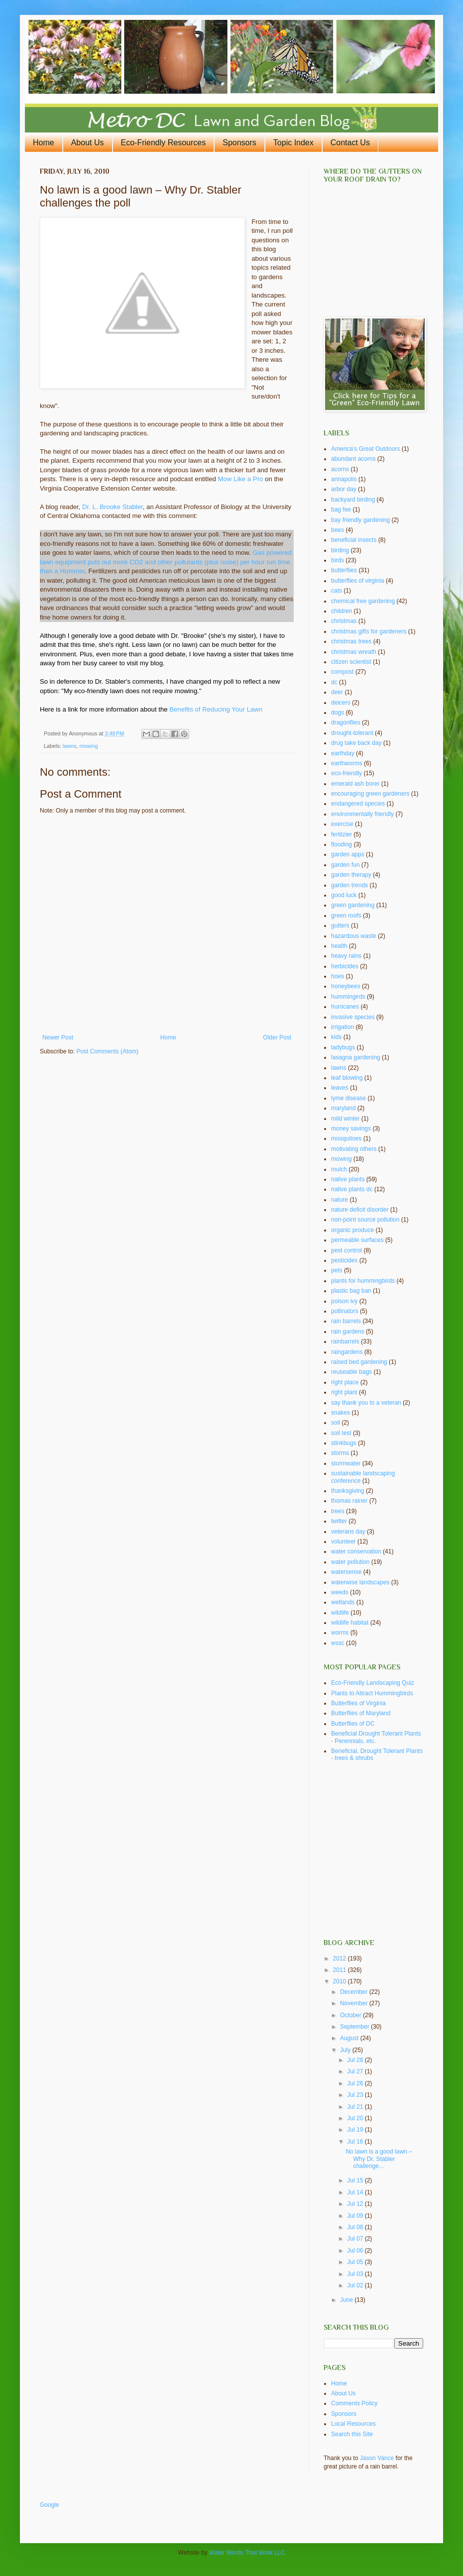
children (341, 611)
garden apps (347, 854)
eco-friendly (346, 773)
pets (337, 1270)
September (355, 2026)
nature (339, 1199)
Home (43, 142)
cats (336, 590)
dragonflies (345, 722)
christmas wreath (353, 651)
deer (337, 692)
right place (344, 1382)
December (354, 1991)
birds (337, 560)
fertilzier (341, 834)
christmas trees (351, 641)
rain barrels (346, 1321)
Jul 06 (355, 2250)
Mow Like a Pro (240, 479)
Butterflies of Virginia (358, 1703)
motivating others (353, 1148)
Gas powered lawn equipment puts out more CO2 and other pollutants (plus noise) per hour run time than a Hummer (166, 562)
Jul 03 (355, 2273)
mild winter (345, 1118)
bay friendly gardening (360, 519)
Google (49, 2504)
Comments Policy (354, 2403)
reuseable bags (351, 1371)
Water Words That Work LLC (247, 2552)
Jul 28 (355, 2060)
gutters (340, 925)
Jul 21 (355, 2106)
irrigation (342, 1027)
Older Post (277, 1037)
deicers (340, 702)
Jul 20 (355, 2118)
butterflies (344, 570)
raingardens (346, 1351)
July (346, 2050)
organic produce (352, 1230)
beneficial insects (353, 539)
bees (337, 529)
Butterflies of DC (352, 1723)
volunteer (343, 1541)
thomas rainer (349, 1500)
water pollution (350, 1561)
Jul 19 (355, 2129)
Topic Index (293, 142)
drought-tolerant (352, 732)
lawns (70, 746)
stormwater (345, 1463)
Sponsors (239, 142)
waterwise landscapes (360, 1582)
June (347, 2299)
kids (336, 1036)
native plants (347, 1179)
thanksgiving (347, 1490)
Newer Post (57, 1037)
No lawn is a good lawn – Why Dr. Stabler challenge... (379, 2158)
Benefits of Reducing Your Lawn (215, 709)
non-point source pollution (365, 1219)
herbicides (344, 966)
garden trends (349, 885)
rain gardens (347, 1331)
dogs (337, 712)
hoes (337, 976)
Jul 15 (355, 2180)
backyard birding (353, 499)
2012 (340, 1958)
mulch (339, 1169)
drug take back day (356, 742)
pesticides (344, 1260)
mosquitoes (346, 1138)
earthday (342, 753)
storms (340, 1452)
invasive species (352, 1017)
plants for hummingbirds (363, 1280)
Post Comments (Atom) (107, 1051)
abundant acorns (353, 458)
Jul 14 (355, 2192)
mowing (88, 746)
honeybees (345, 986)
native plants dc (351, 1189)
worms (339, 1632)
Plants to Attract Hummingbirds (372, 1693)
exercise (342, 824)
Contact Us (350, 142)
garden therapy (351, 874)
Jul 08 (355, 2227)
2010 (340, 1981)
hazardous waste (353, 935)
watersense (346, 1571)
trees (338, 1511)
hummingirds (348, 996)
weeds (339, 1592)
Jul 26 (355, 2083)
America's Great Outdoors (365, 448)
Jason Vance (377, 2458)
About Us (87, 142)
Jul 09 (355, 2215)
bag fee (341, 509)
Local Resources (353, 2423)
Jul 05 (355, 2262)
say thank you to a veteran (366, 1402)
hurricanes (345, 1006)
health (339, 945)
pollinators (344, 1311)
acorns (340, 469)
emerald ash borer (355, 783)
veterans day (348, 1531)
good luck (343, 895)
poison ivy (344, 1301)
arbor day (343, 489)
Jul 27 (355, 2071)
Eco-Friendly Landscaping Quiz (372, 1682)
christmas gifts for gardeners (368, 631)
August (350, 2038)
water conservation (356, 1551)
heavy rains (346, 955)
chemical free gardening (363, 601)
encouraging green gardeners (370, 793)
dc (334, 682)
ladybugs (343, 1047)
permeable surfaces (357, 1239)
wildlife (340, 1612)
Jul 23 (355, 2094)
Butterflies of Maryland (360, 1713)
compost (342, 671)
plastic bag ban (351, 1290)
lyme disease (348, 1098)
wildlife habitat (349, 1622)
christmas (343, 621)
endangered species (358, 803)
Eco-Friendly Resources (163, 142)
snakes (340, 1412)
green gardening (352, 905)
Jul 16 (355, 2141)
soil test (341, 1433)
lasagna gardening (355, 1057)
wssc (338, 1643)
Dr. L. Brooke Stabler (112, 507)
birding (340, 550)
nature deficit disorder (359, 1209)
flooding (341, 844)
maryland (343, 1108)
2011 (340, 1969)
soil (335, 1422)
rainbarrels (345, 1341)
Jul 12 (355, 2203)
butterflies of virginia (357, 580)
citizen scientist (351, 661)
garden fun (345, 864)
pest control (346, 1250)
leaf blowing (346, 1077)
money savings (351, 1128)
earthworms (346, 763)
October (351, 2015)
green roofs (346, 915)
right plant (344, 1392)
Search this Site (352, 2434)
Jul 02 (355, 2285)
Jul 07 (355, 2238)
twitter (339, 1521)
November (354, 2003)
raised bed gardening (359, 1361)
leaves (339, 1087)
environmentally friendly (362, 814)
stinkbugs (343, 1443)
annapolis (343, 479)
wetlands (342, 1602)
